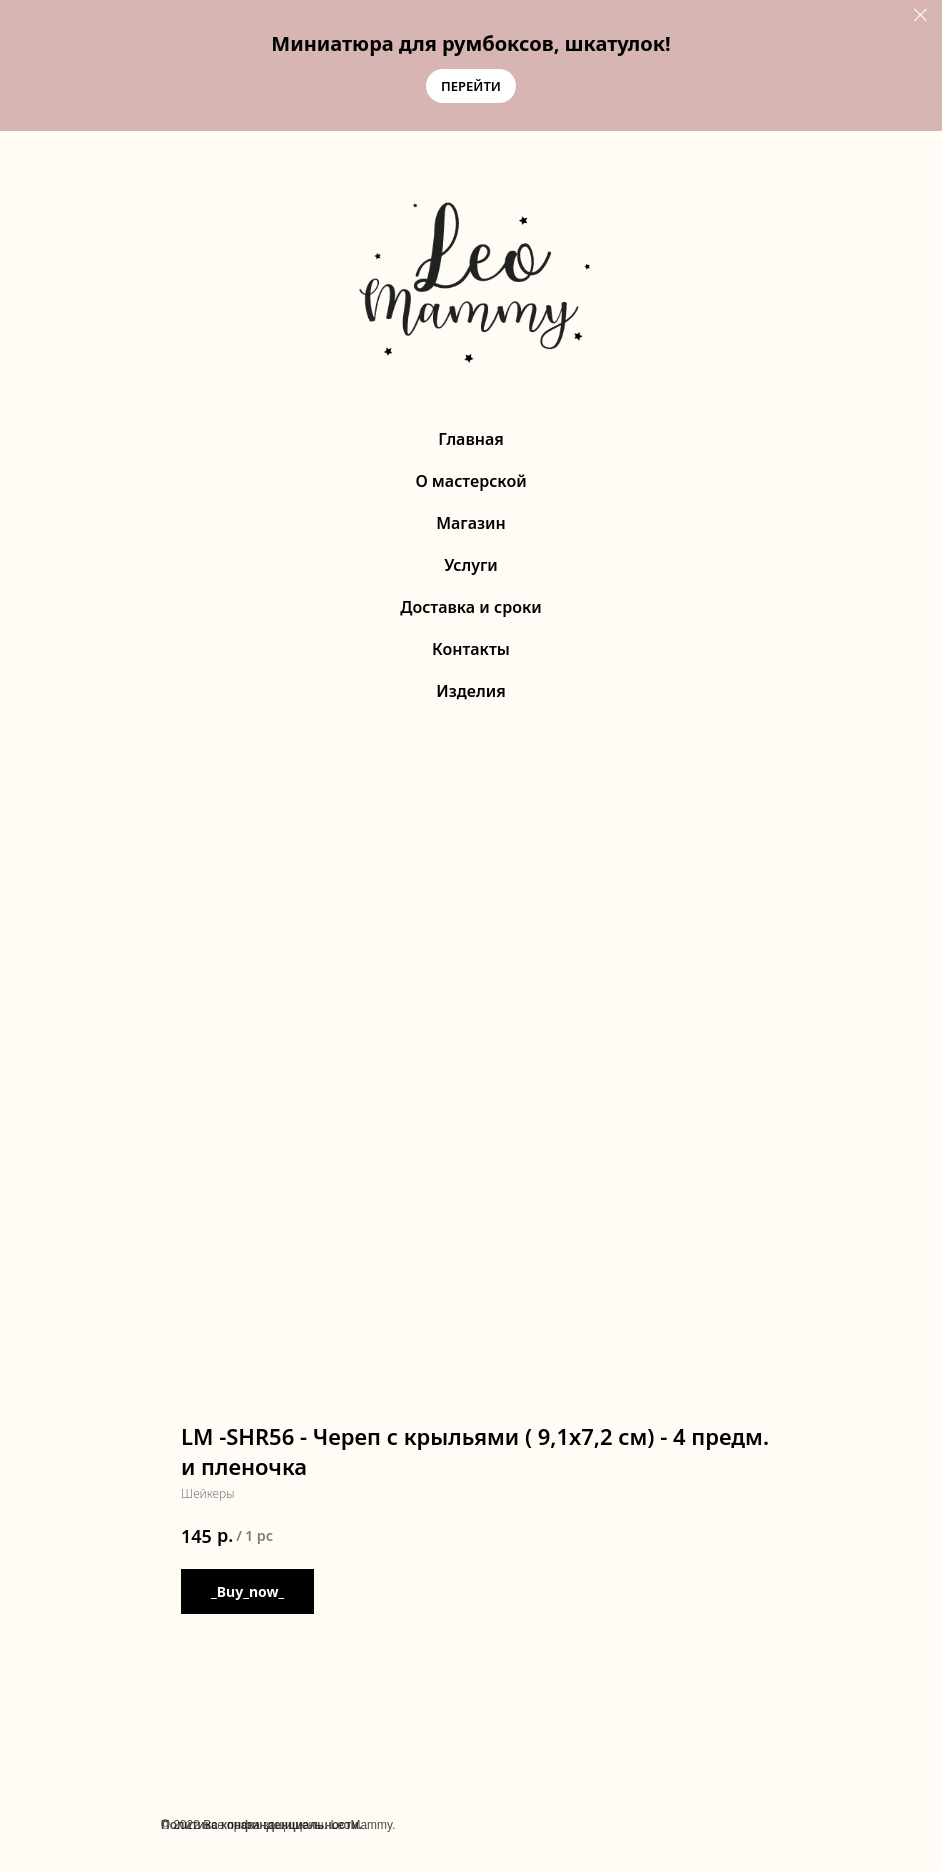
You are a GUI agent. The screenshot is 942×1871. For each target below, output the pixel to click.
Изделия (470, 691)
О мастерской (470, 481)
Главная (471, 439)
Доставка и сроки (470, 607)
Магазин (471, 523)
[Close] (920, 15)
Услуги (471, 565)
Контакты (471, 649)
